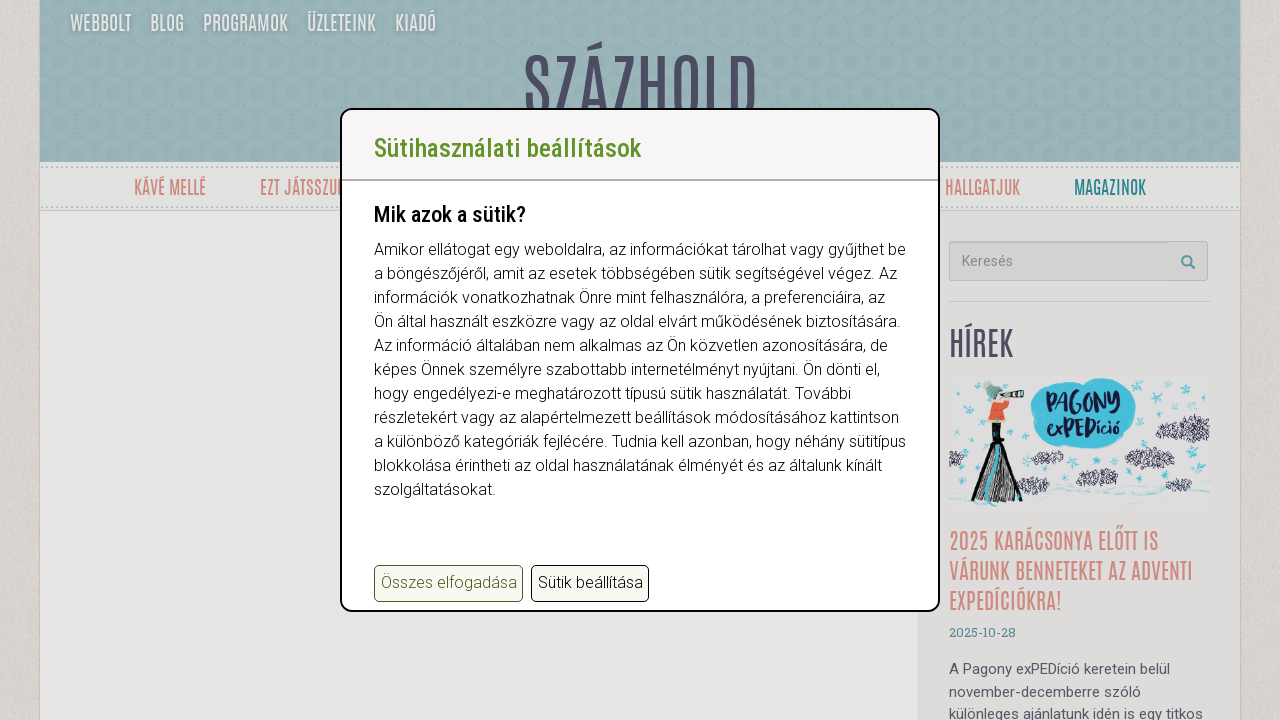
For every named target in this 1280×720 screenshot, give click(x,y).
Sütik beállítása (590, 582)
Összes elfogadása (449, 582)
